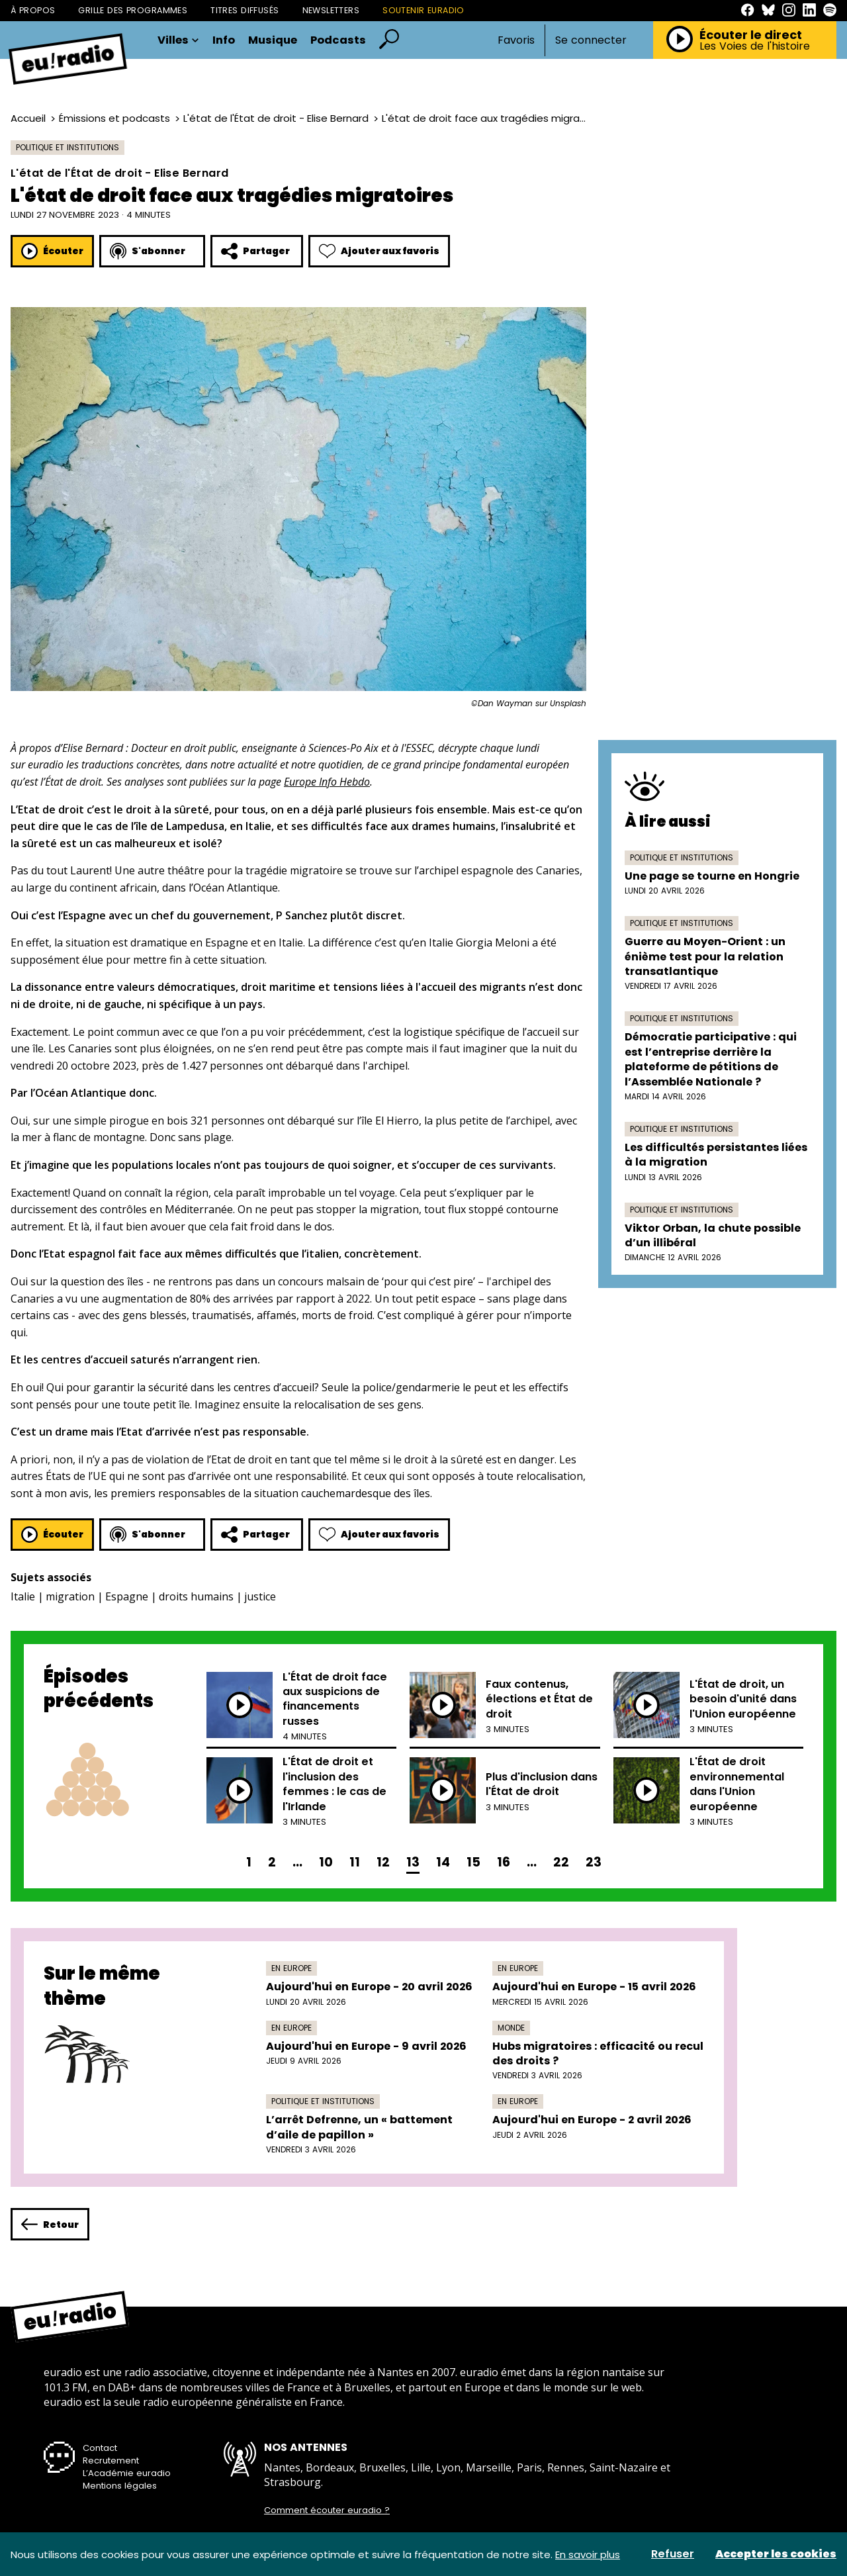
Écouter (52, 251)
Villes (178, 40)
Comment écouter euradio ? (327, 2510)
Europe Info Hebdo (327, 781)
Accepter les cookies (775, 2554)
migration (70, 1596)
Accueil (28, 118)
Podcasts (338, 40)
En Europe (291, 1968)
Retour (50, 2224)
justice (260, 1596)
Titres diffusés (244, 10)
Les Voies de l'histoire (754, 46)
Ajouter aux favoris (379, 251)
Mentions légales (120, 2485)
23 (594, 1862)
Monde (511, 2027)
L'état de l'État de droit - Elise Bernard (276, 118)
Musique (272, 40)
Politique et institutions (67, 147)
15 (473, 1862)
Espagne (126, 1596)
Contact (100, 2448)
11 (354, 1862)
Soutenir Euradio (423, 10)
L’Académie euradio (127, 2473)
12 (383, 1862)
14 (443, 1862)
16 (503, 1862)
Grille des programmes (132, 10)
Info (223, 40)
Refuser (672, 2554)
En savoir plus (587, 2554)
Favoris (516, 40)
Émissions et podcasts (114, 118)
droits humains (196, 1596)
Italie (23, 1596)
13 (413, 1862)
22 (561, 1862)
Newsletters (331, 10)
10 (326, 1862)
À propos (33, 10)
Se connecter (591, 40)
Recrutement (111, 2460)
